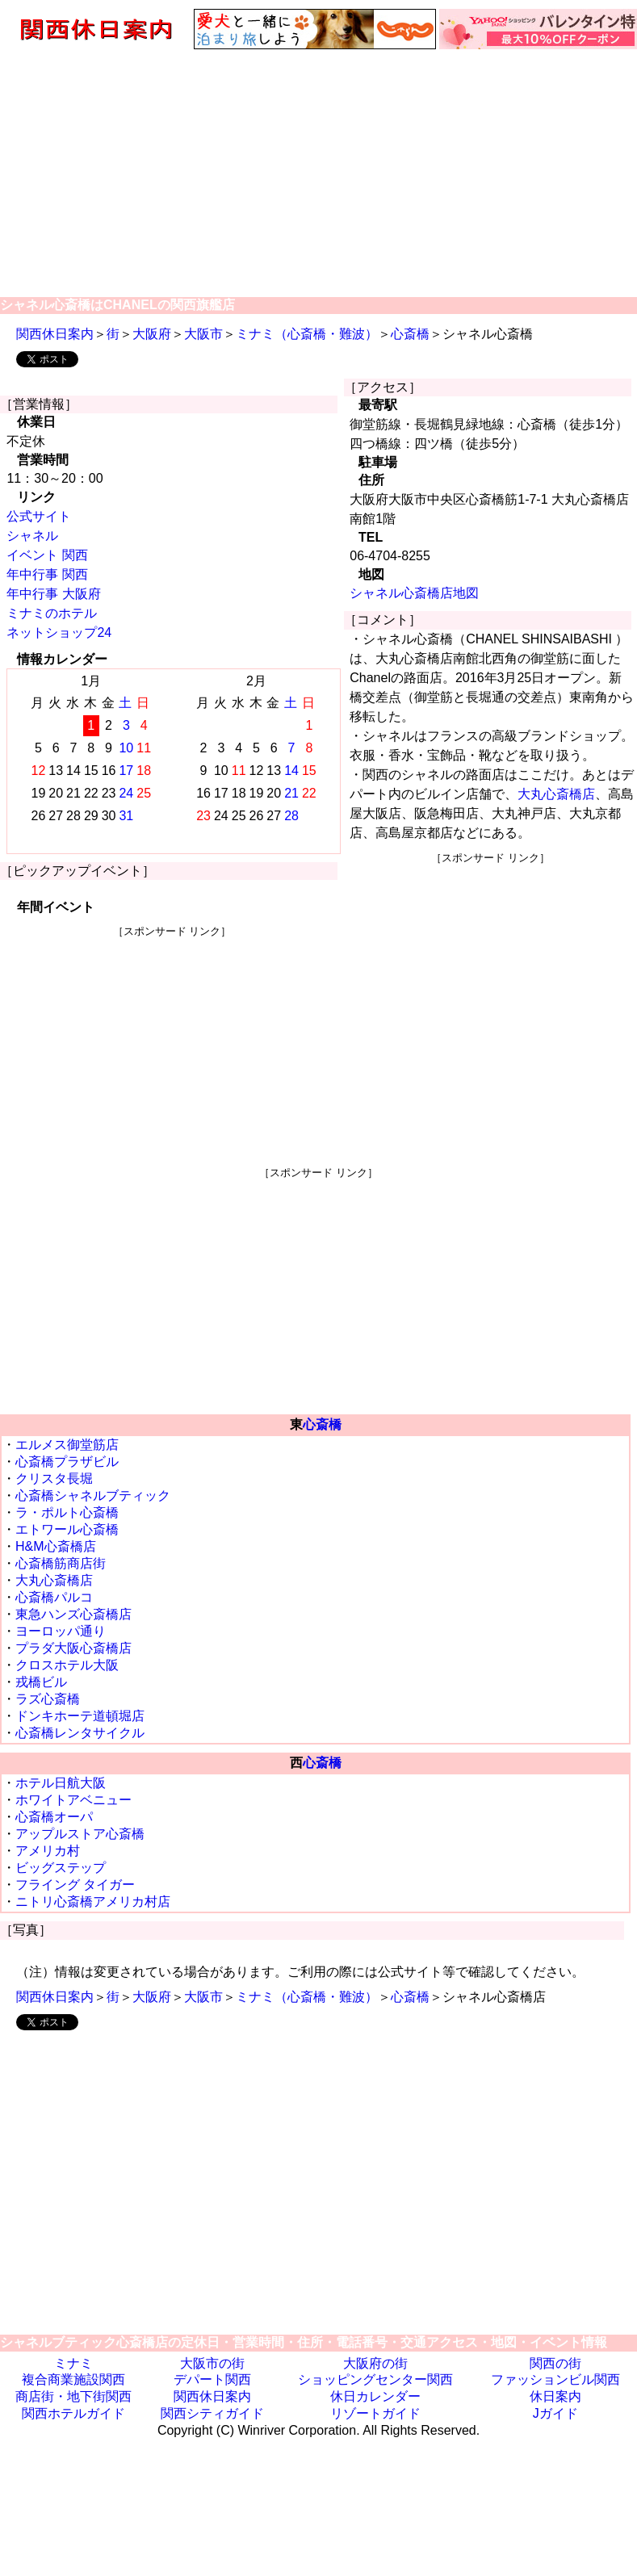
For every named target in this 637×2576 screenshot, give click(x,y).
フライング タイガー (75, 1884)
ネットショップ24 (58, 632)
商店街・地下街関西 (73, 2396)
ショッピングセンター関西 (375, 2379)
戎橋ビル (41, 1682)
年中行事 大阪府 (53, 594)
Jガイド (555, 2413)
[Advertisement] (319, 172)
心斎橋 (410, 334)
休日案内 (555, 2396)
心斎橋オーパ (54, 1817)
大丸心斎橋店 (556, 794)
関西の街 (555, 2363)
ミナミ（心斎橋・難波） (307, 334)
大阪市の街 (212, 2363)
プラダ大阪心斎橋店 (73, 1648)
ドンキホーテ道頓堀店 (80, 1716)
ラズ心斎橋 (47, 1699)
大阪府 (151, 334)
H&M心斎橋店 (55, 1546)
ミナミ (73, 2363)
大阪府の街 (375, 2363)
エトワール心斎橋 (67, 1529)
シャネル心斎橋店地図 (414, 593)
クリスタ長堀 (54, 1478)
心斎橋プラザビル (67, 1461)
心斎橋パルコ (54, 1597)
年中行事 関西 (46, 574)
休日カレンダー (375, 2396)
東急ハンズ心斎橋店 (73, 1614)
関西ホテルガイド (73, 2413)
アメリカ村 (47, 1851)
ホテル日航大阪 (60, 1783)
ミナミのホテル (51, 613)
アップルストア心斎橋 (80, 1834)
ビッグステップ (60, 1867)
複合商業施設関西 (73, 2379)
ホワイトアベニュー (73, 1800)
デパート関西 (212, 2379)
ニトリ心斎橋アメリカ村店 (92, 1901)
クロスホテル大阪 (67, 1665)
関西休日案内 (55, 334)
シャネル (32, 535)
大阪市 (203, 334)
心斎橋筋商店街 (60, 1563)
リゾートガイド (375, 2413)
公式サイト (38, 516)
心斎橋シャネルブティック (92, 1495)
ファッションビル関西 (555, 2379)
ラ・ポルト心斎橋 (67, 1512)
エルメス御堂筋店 (67, 1444)
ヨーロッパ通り (60, 1631)
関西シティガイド (212, 2413)
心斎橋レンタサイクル (80, 1733)
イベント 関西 (46, 555)
